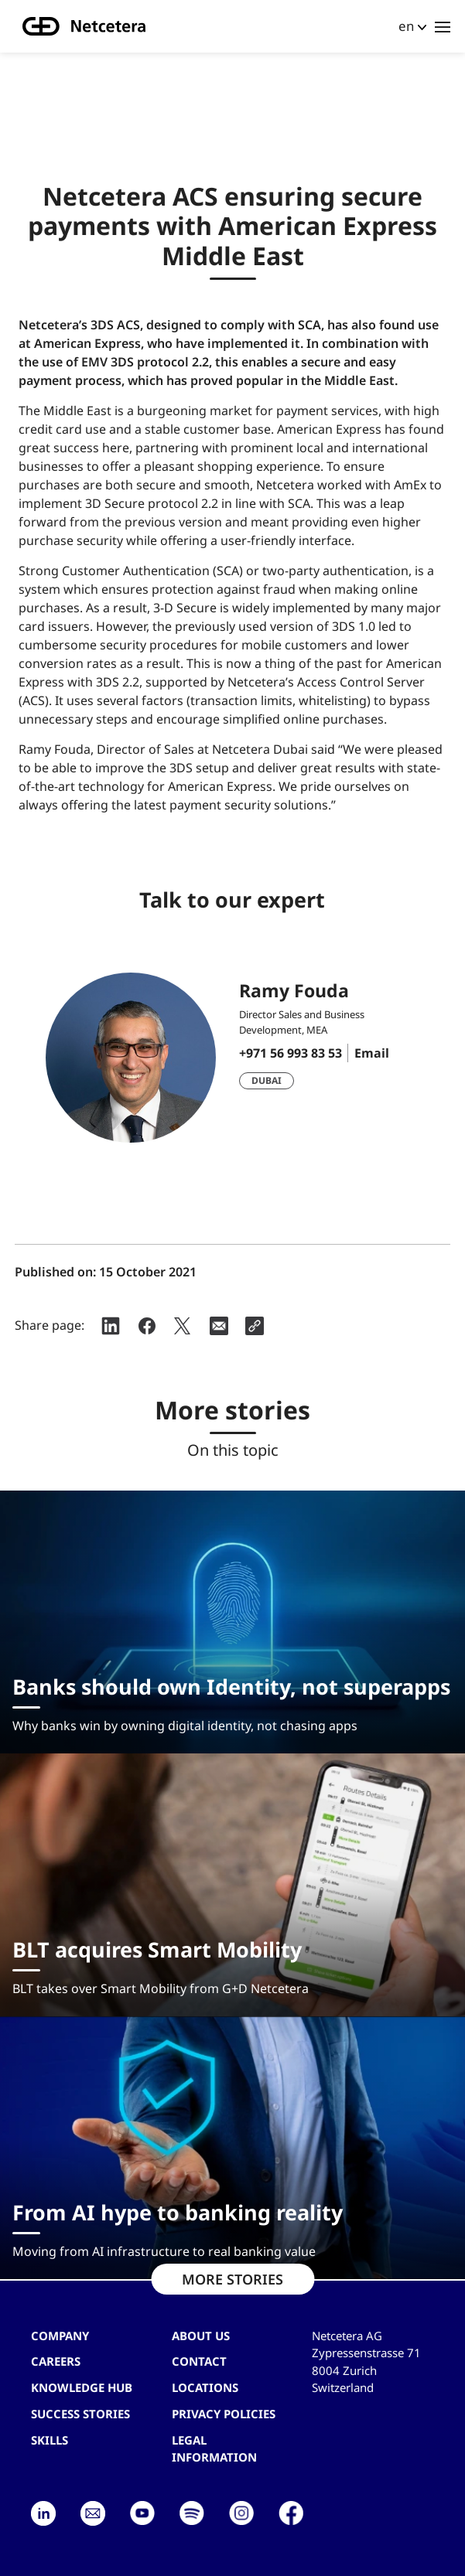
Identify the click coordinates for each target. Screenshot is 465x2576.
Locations (205, 2387)
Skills (49, 2440)
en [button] (406, 26)
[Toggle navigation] (442, 26)
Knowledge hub (81, 2387)
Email (371, 1052)
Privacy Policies (223, 2413)
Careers (55, 2361)
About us (201, 2335)
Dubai (266, 1080)
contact (199, 2361)
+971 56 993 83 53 (290, 1052)
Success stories (80, 2413)
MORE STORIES (232, 2279)
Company (60, 2335)
